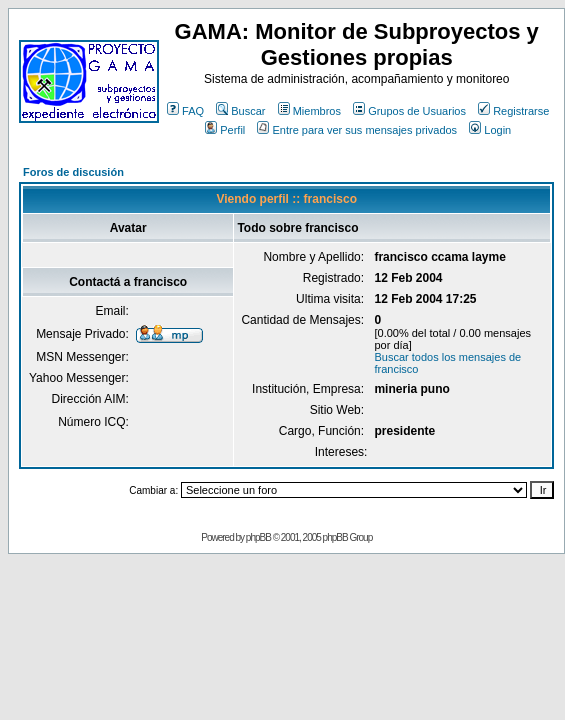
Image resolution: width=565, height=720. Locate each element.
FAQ (185, 111)
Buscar (240, 111)
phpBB (258, 537)
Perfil (225, 130)
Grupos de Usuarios (409, 111)
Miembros (309, 111)
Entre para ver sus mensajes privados (357, 130)
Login (490, 130)
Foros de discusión (73, 172)
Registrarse (513, 111)
